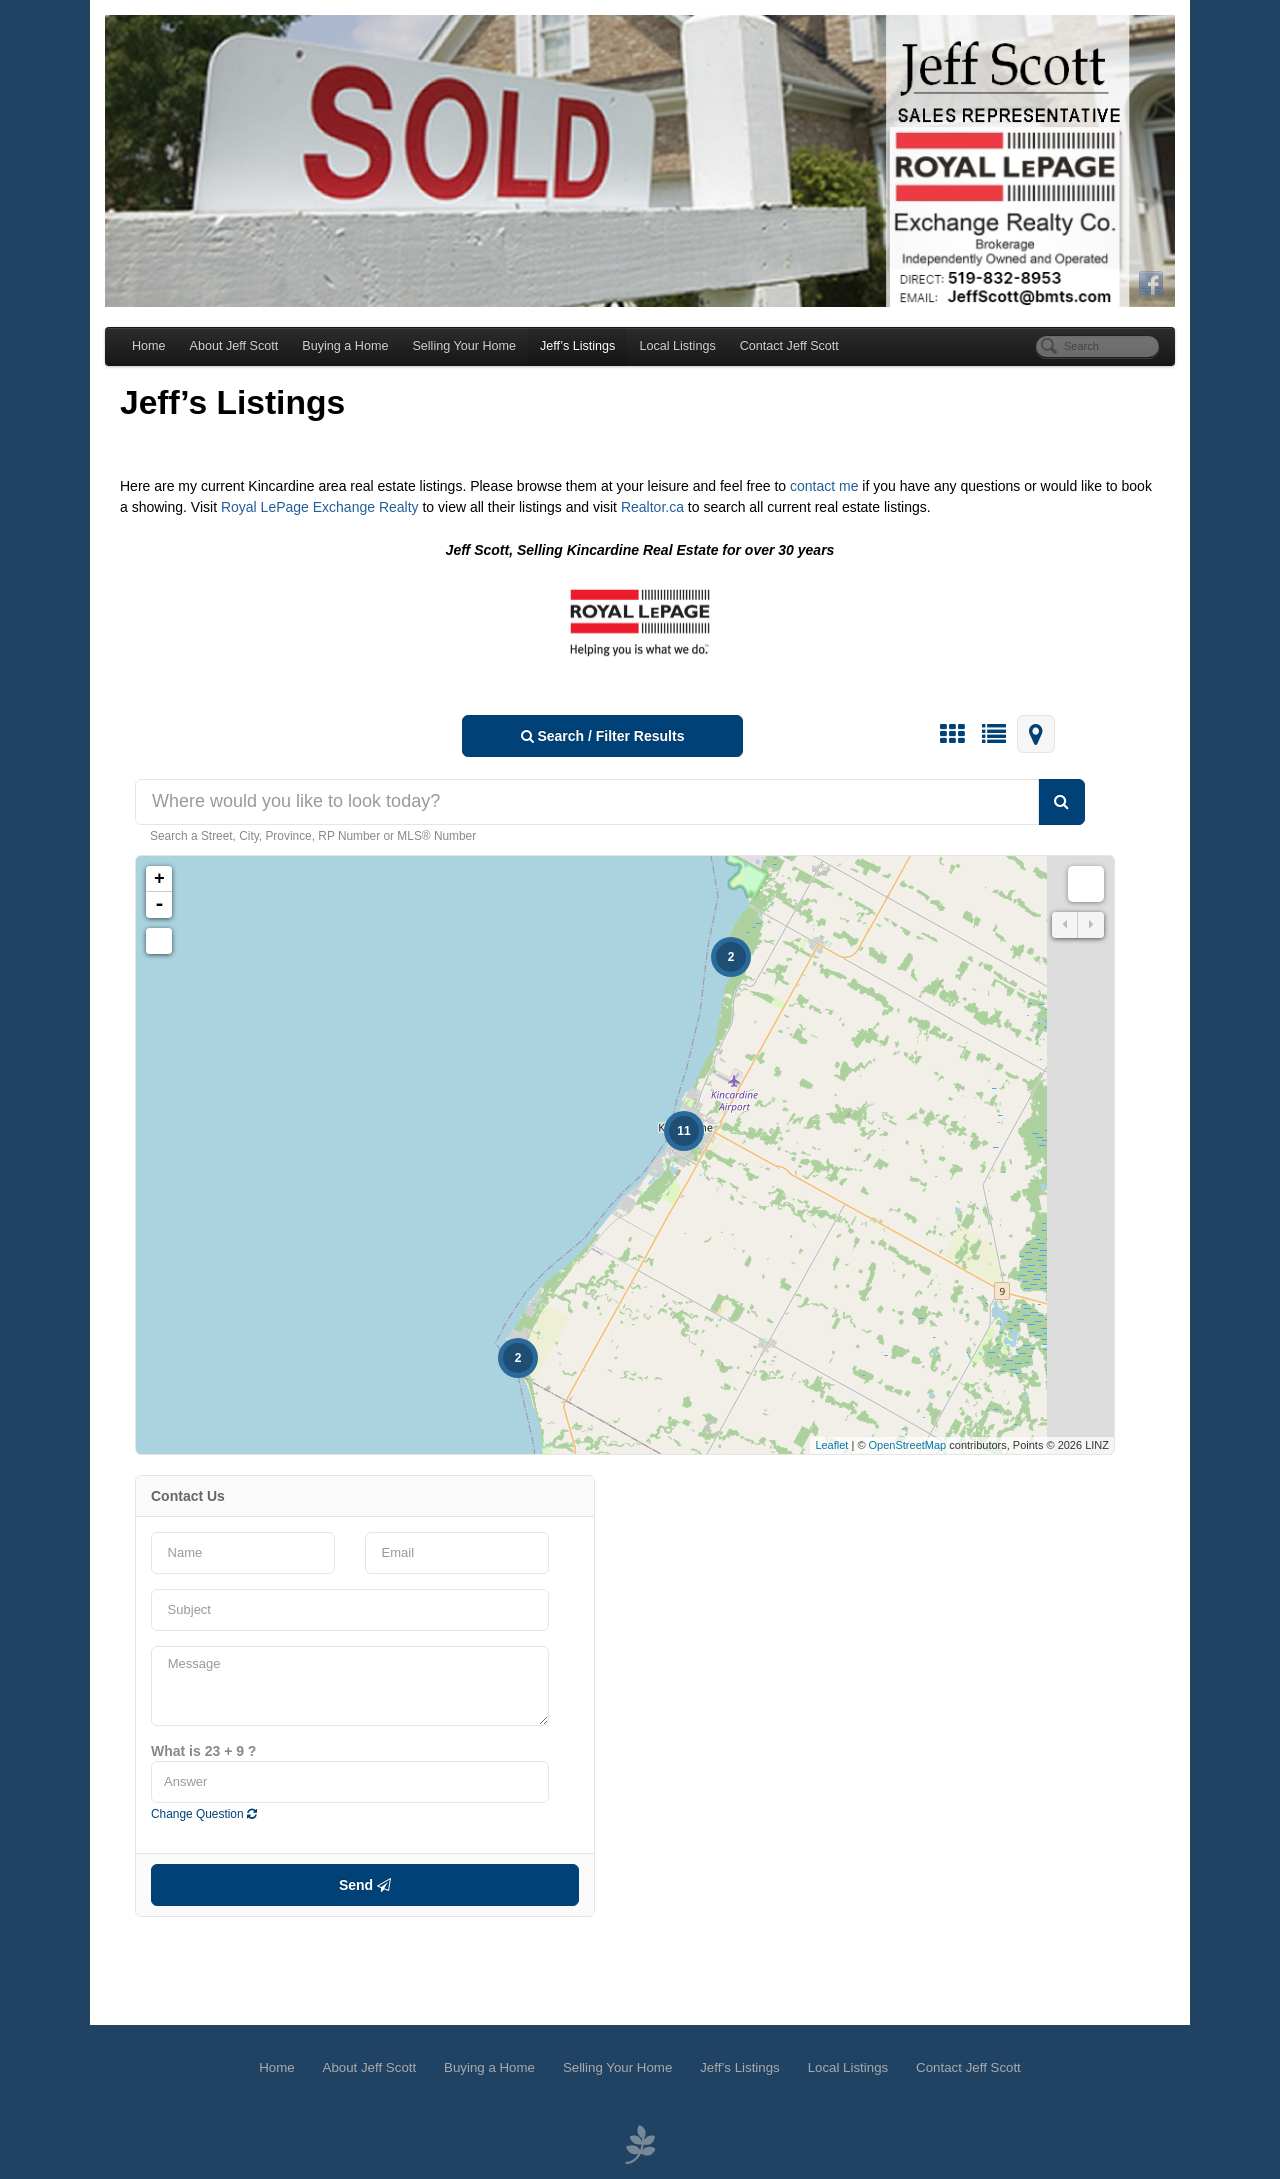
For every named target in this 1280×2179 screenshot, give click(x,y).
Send (365, 1885)
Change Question (204, 1814)
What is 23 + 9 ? (203, 1751)
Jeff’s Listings (577, 346)
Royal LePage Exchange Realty (322, 507)
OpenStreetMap (908, 1445)
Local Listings (677, 346)
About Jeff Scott (234, 346)
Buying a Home (345, 346)
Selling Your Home (464, 346)
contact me (824, 486)
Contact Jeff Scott (789, 346)
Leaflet (831, 1445)
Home (149, 346)
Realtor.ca (654, 507)
